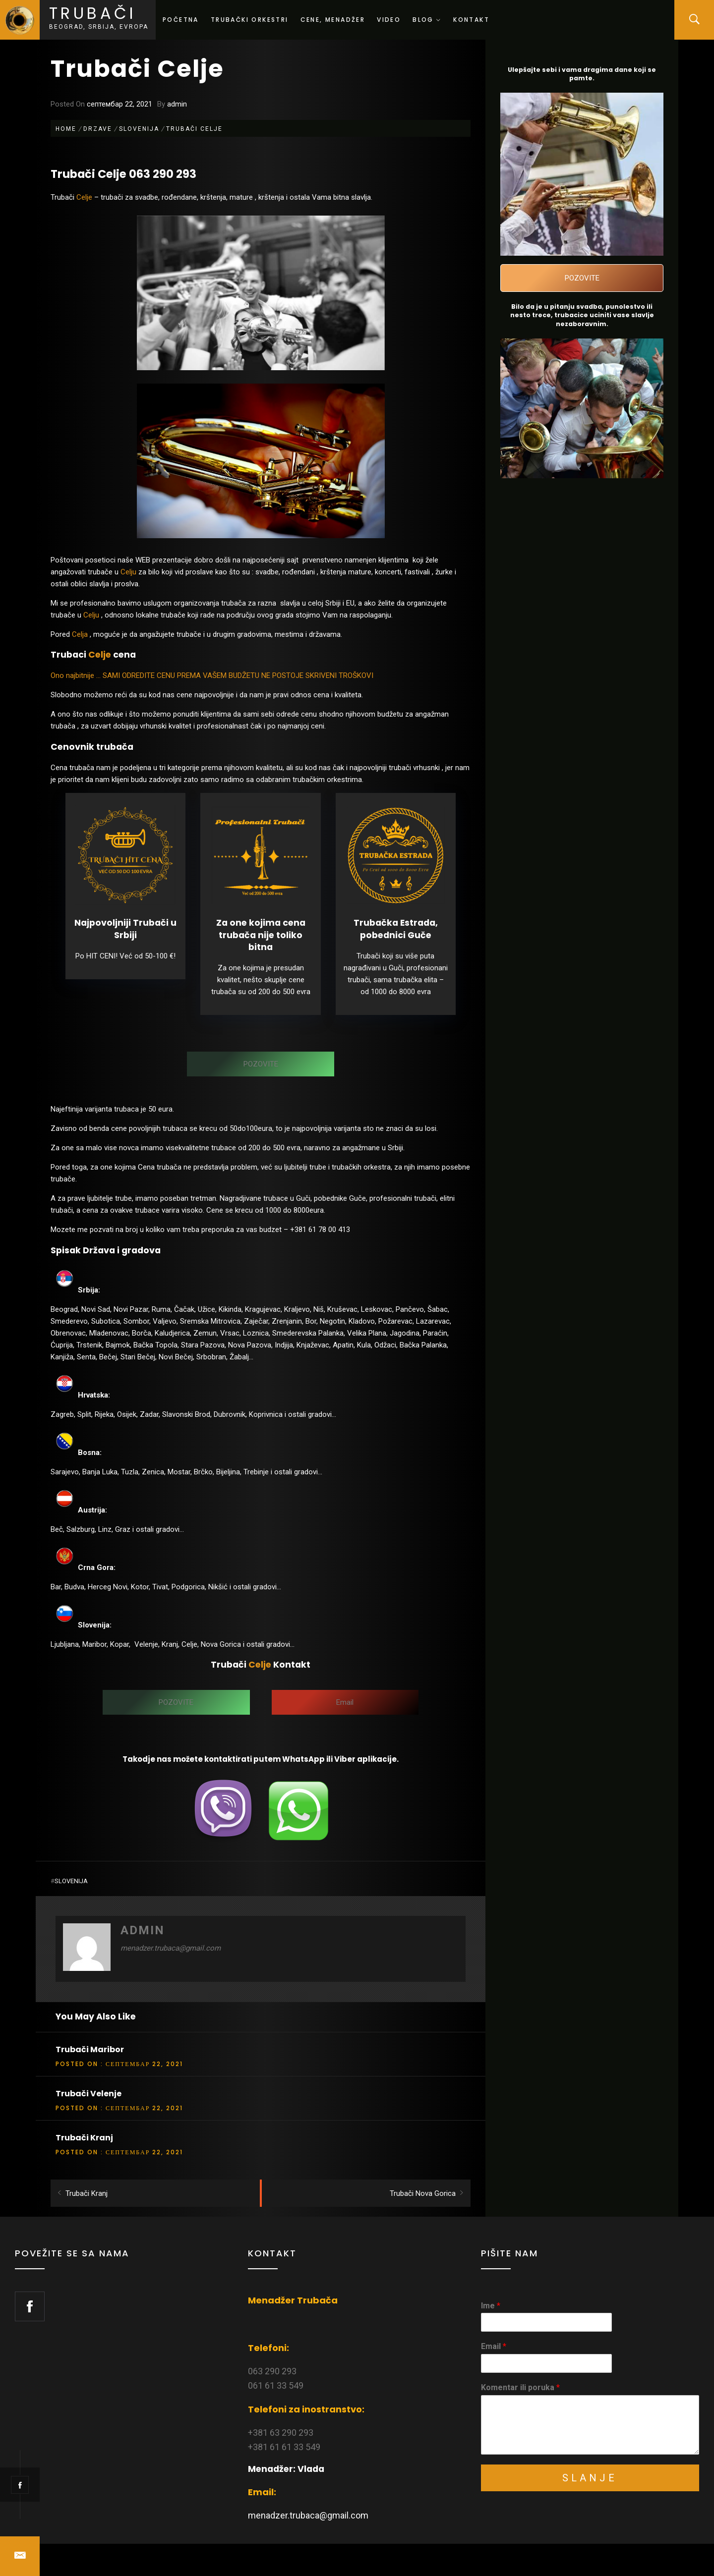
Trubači (92, 13)
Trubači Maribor (90, 2049)
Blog (427, 19)
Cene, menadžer (332, 19)
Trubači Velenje (88, 2093)
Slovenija (71, 1881)
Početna (181, 19)
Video (389, 19)
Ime (490, 2305)
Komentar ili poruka (520, 2387)
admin (177, 104)
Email (493, 2346)
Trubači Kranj (84, 2137)
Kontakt (471, 19)
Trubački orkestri (250, 19)
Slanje (589, 2478)
